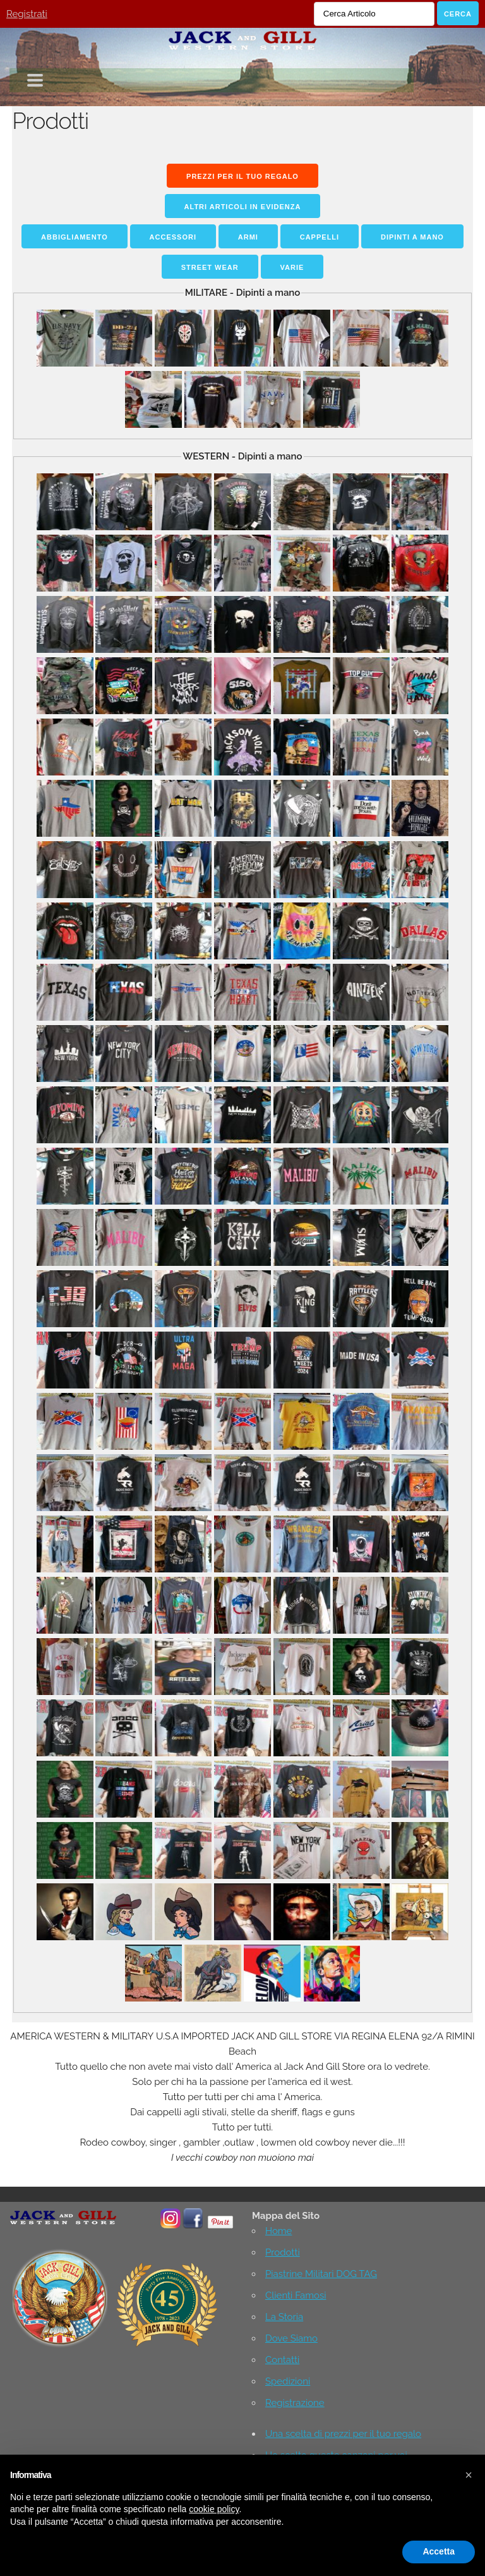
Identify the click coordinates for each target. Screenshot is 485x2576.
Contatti (282, 2360)
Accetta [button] (438, 2551)
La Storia (284, 2317)
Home (278, 2231)
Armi (248, 237)
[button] (468, 2475)
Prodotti (282, 2252)
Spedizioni (287, 2381)
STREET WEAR (210, 267)
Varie (292, 267)
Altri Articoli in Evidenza (242, 206)
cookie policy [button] (214, 2509)
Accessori (173, 237)
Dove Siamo (291, 2338)
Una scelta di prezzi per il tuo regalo (343, 2433)
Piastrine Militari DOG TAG (321, 2274)
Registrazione (295, 2403)
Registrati (26, 14)
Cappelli (319, 237)
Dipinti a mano (412, 237)
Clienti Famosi (295, 2295)
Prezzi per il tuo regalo (242, 176)
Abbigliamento (74, 237)
